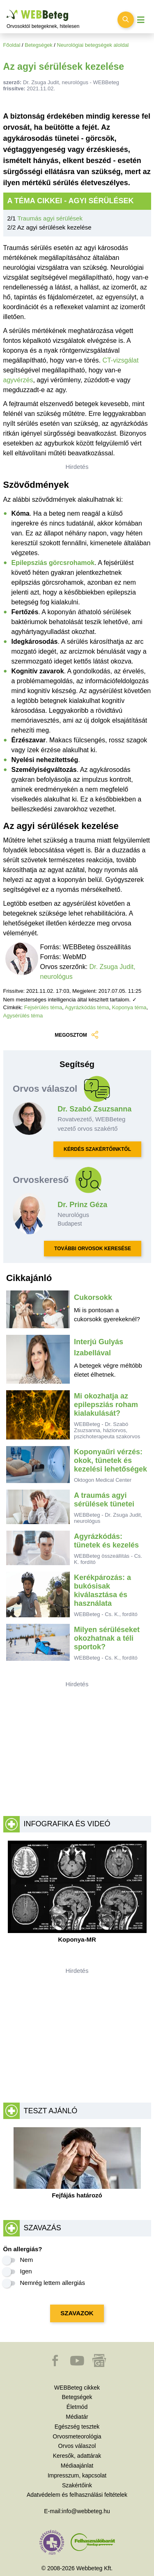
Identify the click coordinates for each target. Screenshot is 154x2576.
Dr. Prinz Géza (82, 1205)
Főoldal (12, 45)
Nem (26, 2259)
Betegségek (39, 45)
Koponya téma (129, 1007)
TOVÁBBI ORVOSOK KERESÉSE (92, 1248)
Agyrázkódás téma (87, 1007)
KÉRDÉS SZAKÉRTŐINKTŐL (97, 1149)
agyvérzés (18, 380)
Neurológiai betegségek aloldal (93, 45)
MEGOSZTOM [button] (77, 1034)
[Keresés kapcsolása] (125, 19)
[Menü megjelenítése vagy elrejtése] (141, 20)
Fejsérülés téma (43, 1007)
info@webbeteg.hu (86, 2511)
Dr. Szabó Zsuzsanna (94, 1109)
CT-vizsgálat (120, 360)
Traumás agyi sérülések (50, 218)
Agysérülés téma (23, 1015)
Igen (26, 2271)
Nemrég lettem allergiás (52, 2282)
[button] (56, 2364)
